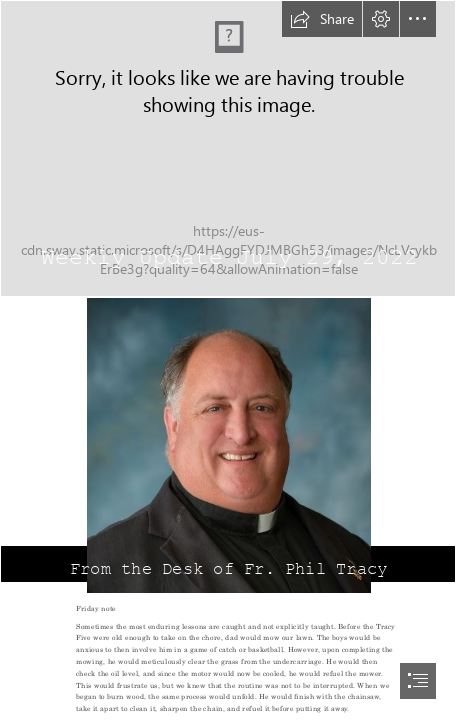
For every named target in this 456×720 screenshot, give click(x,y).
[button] (322, 19)
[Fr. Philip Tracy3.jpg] (228, 445)
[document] (228, 360)
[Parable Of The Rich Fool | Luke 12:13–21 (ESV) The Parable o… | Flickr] (228, 148)
